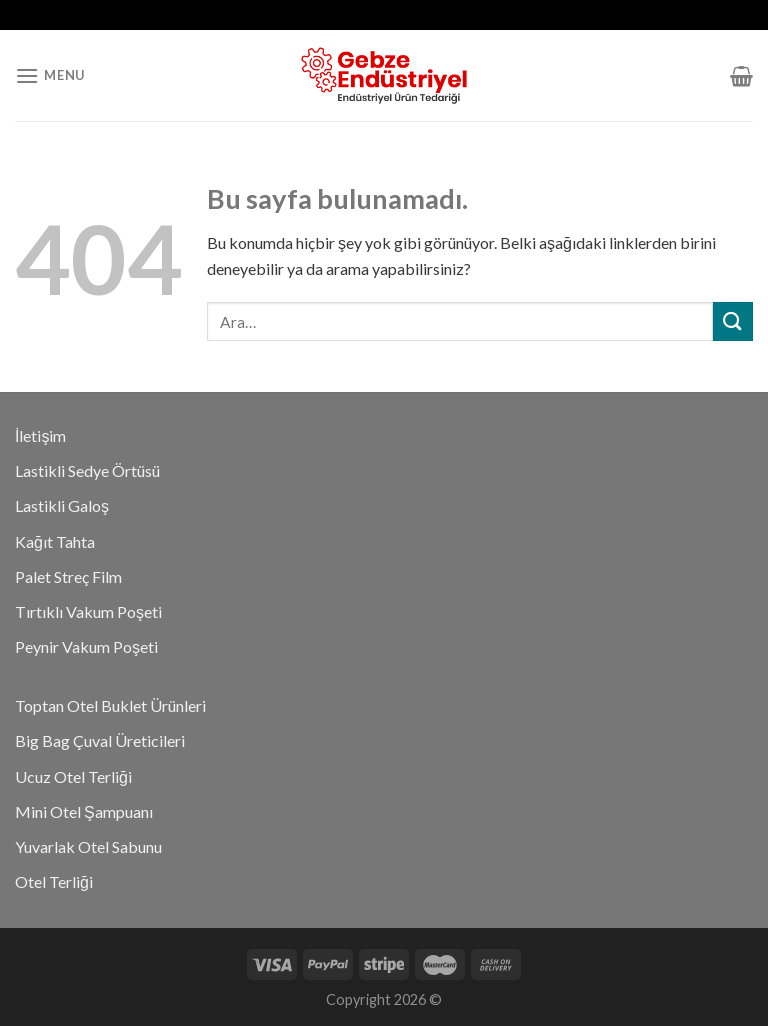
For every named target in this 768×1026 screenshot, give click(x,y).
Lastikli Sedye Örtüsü (87, 470)
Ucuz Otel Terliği (73, 776)
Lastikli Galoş (62, 505)
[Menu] (50, 75)
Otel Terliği (54, 881)
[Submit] (733, 321)
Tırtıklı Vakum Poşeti (88, 611)
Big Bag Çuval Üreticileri (100, 740)
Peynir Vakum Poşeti (86, 646)
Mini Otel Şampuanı (84, 811)
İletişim (40, 435)
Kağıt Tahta (55, 541)
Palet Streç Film (68, 576)
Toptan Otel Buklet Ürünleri (110, 705)
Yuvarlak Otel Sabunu (88, 846)
